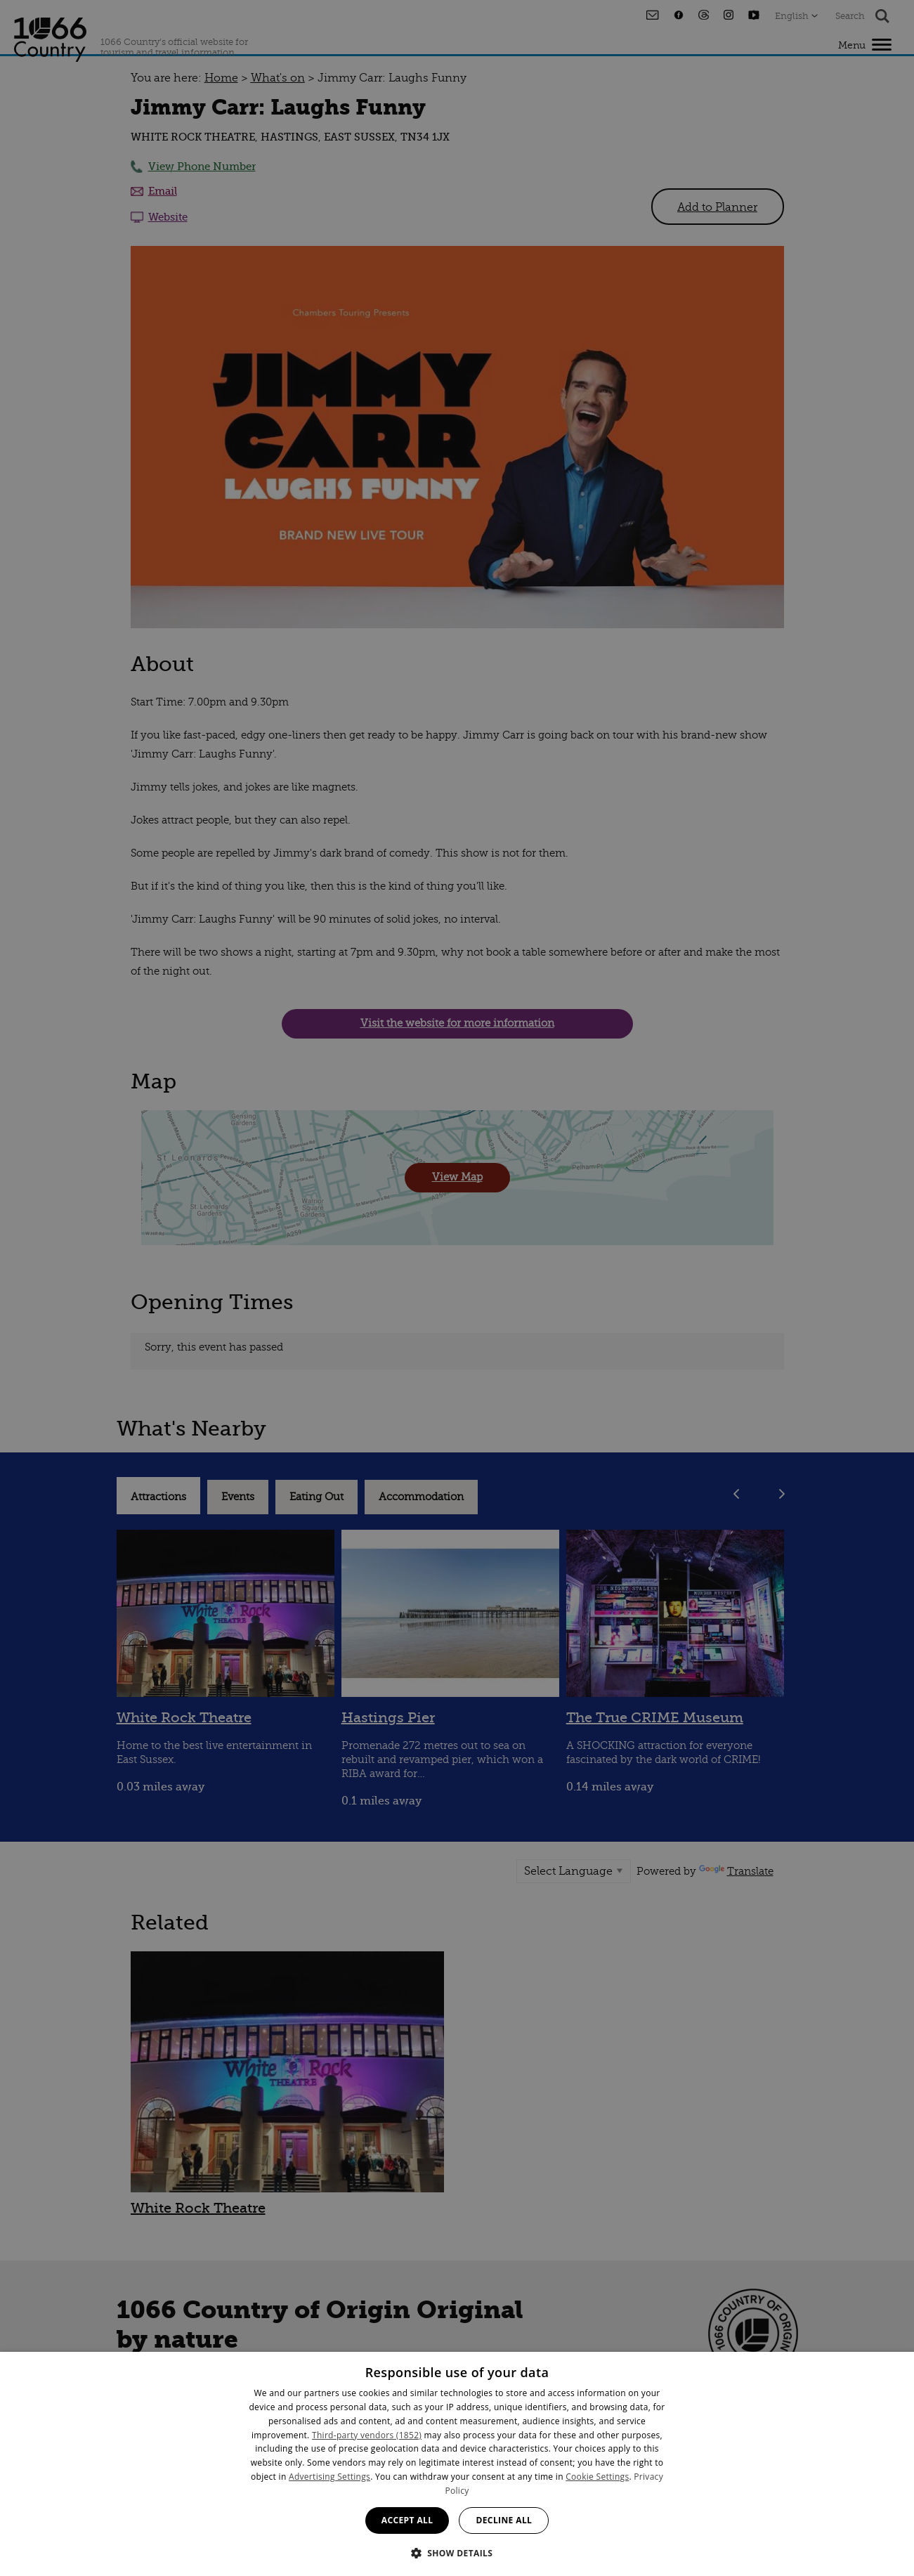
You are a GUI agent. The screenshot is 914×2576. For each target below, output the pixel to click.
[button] (457, 2551)
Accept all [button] (407, 2520)
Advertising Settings (329, 2477)
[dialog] (457, 2464)
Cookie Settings (597, 2477)
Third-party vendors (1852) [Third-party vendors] (367, 2435)
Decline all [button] (504, 2520)
